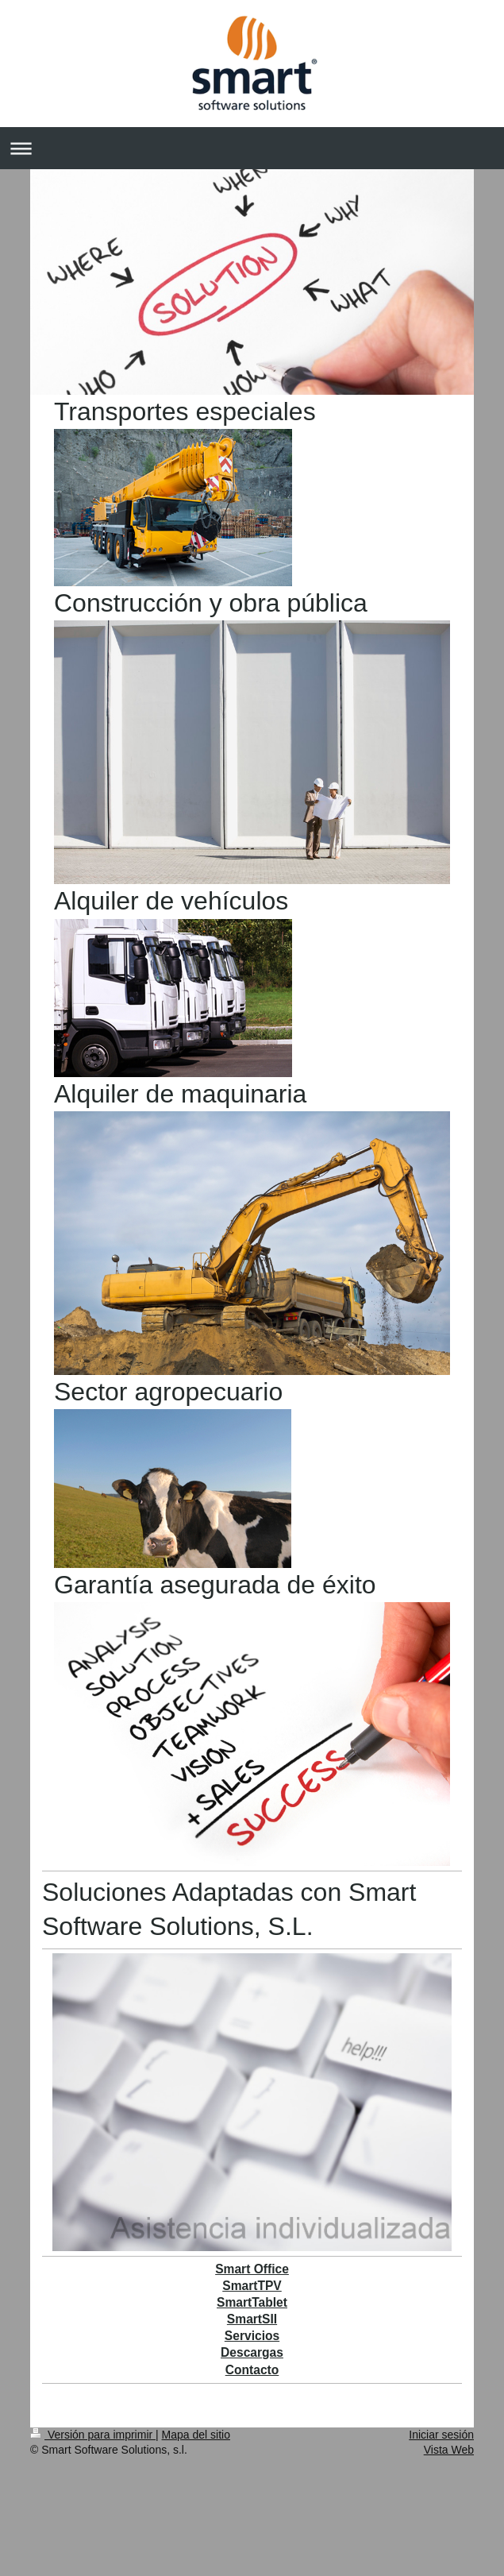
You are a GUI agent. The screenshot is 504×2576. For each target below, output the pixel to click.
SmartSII (252, 2319)
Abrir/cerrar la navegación (252, 148)
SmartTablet (252, 2302)
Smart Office (252, 2269)
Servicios (252, 2335)
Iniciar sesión (441, 2434)
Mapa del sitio (196, 2434)
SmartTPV (252, 2285)
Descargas (252, 2352)
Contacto (252, 2370)
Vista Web (449, 2449)
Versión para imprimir (93, 2434)
